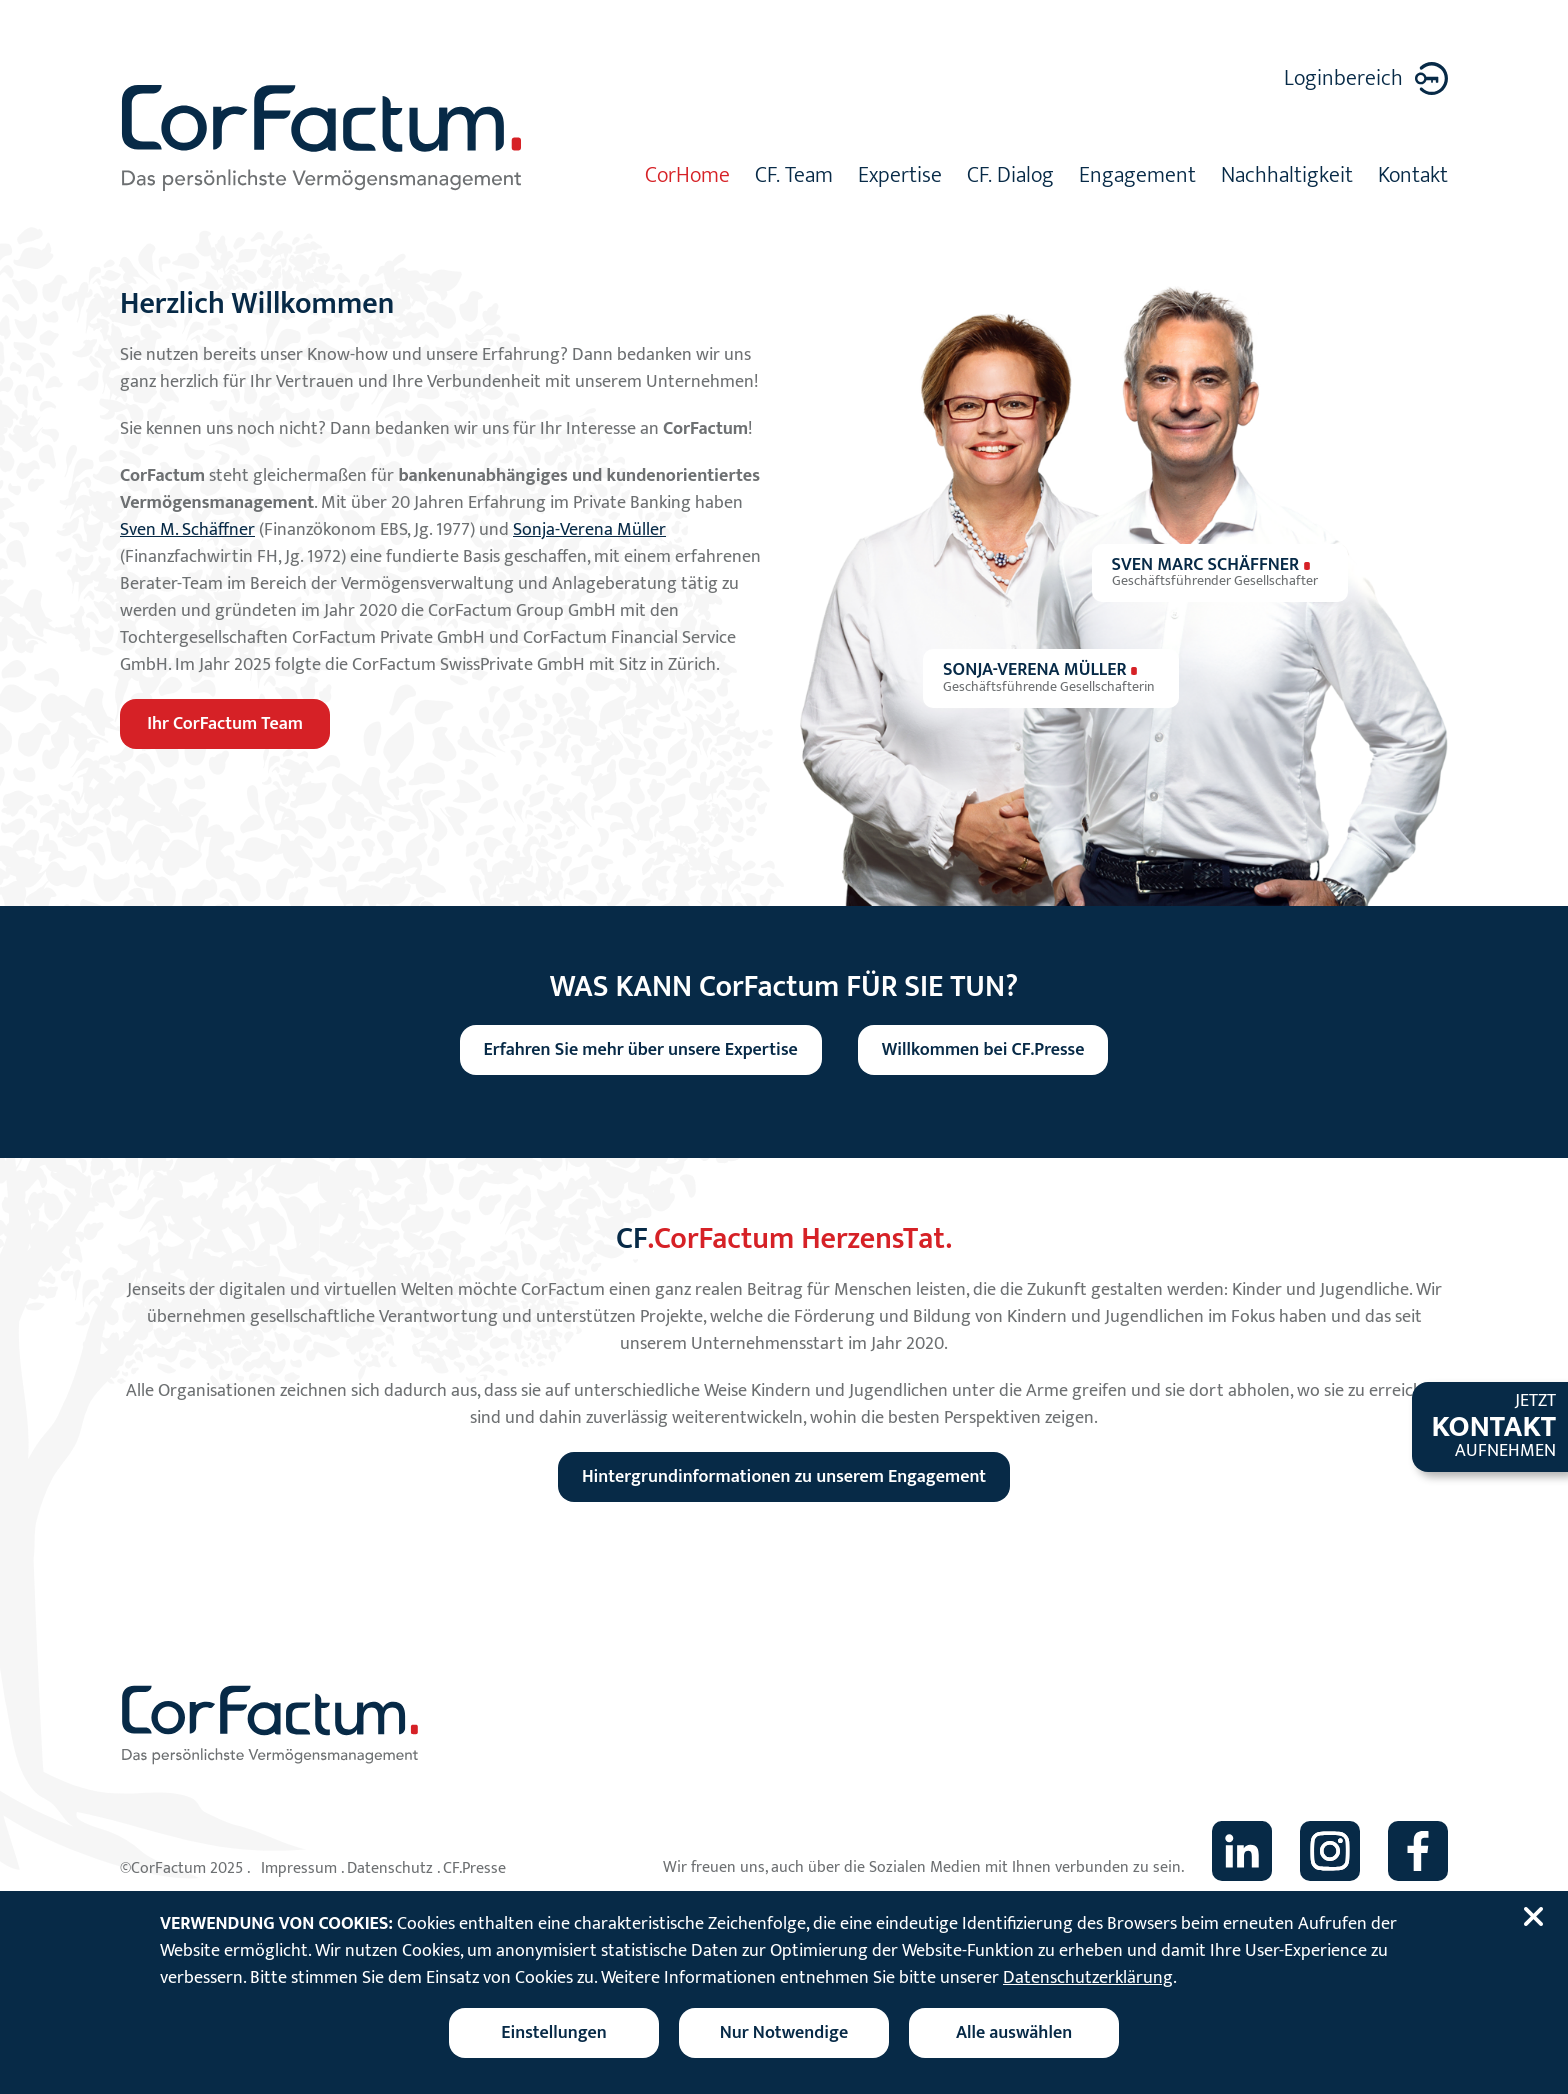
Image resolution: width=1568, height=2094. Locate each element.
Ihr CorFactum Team (225, 724)
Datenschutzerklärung (1088, 1978)
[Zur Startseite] (323, 138)
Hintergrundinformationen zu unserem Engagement (784, 1477)
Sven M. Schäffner (187, 530)
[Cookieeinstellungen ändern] (554, 2033)
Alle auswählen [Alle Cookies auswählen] (1014, 2033)
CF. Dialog (1010, 178)
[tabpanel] (784, 222)
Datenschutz (390, 1868)
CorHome (687, 178)
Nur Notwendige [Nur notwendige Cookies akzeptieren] (784, 2033)
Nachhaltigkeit (1287, 178)
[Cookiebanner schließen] (1537, 1917)
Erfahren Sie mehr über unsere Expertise (641, 1050)
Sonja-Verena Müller (589, 530)
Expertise (900, 178)
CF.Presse (474, 1868)
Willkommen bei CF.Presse (983, 1050)
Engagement (1137, 178)
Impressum (299, 1868)
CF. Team (794, 178)
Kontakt (1413, 178)
